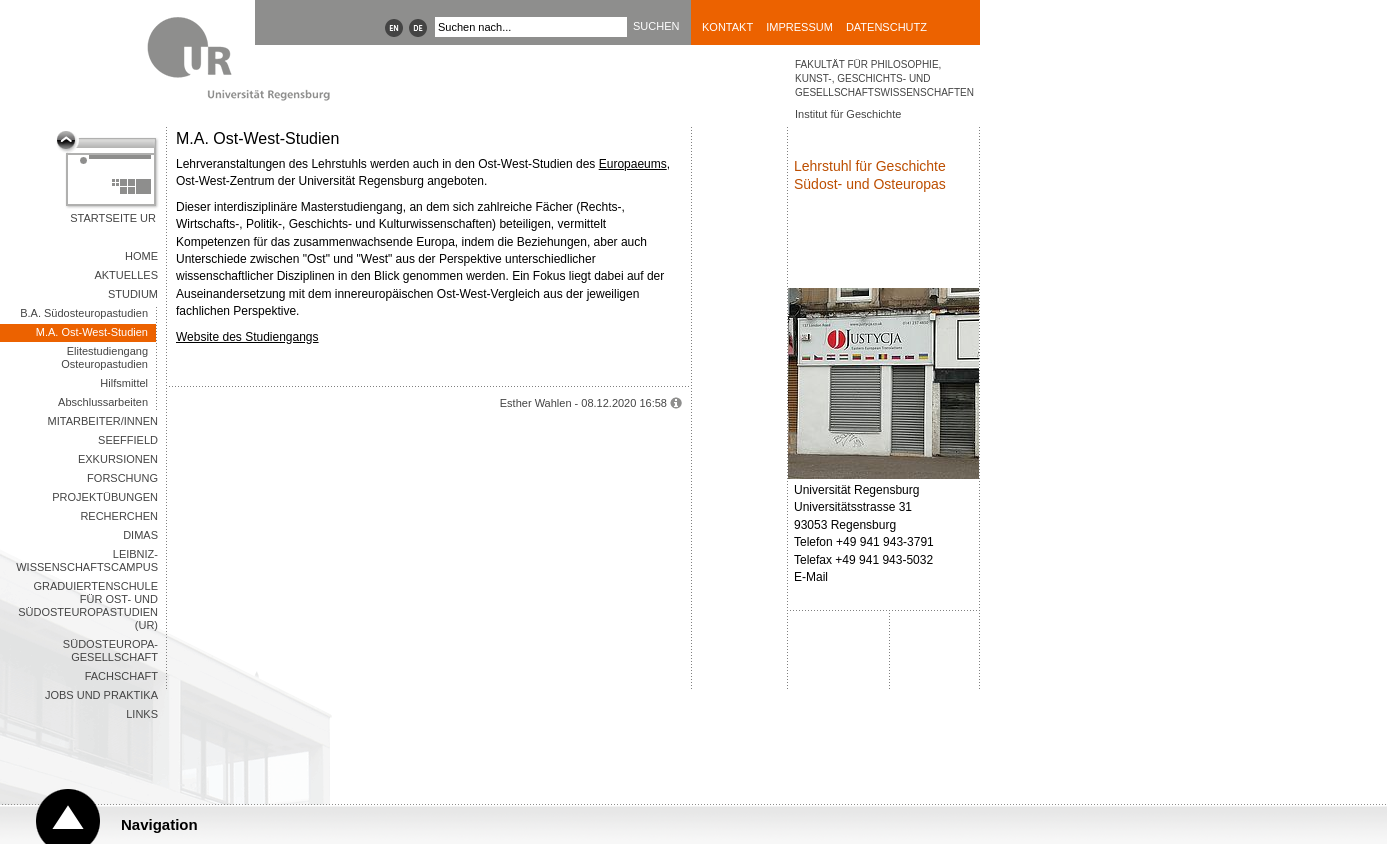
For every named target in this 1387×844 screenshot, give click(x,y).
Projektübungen (105, 497)
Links (142, 714)
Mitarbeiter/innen (103, 421)
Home (141, 256)
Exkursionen (118, 459)
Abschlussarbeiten (103, 402)
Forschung (122, 478)
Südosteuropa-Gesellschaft (110, 650)
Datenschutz (886, 27)
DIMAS (140, 535)
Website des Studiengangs (247, 337)
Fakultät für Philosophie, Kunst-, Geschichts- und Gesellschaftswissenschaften (884, 78)
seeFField (128, 440)
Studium (133, 294)
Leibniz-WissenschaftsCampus (87, 560)
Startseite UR (113, 218)
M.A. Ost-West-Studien (92, 332)
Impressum (799, 27)
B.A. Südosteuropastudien (84, 313)
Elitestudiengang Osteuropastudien (104, 357)
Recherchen (119, 516)
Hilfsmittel (124, 383)
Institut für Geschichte (848, 114)
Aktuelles (126, 275)
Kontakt (727, 27)
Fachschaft (121, 676)
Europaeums (633, 164)
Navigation (159, 824)
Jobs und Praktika (101, 695)
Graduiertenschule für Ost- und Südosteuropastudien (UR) (88, 605)
